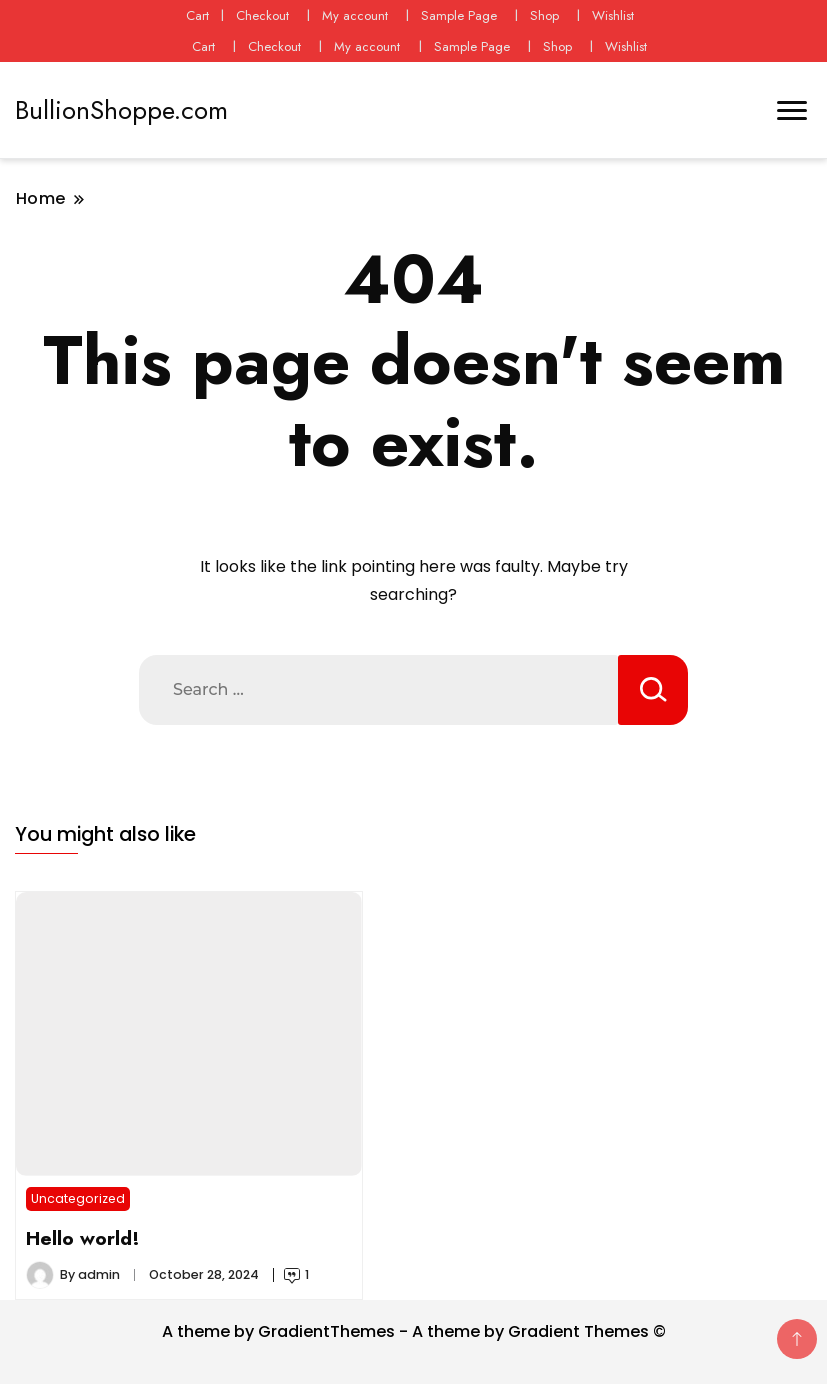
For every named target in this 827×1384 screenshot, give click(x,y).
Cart (197, 15)
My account (355, 15)
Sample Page (459, 15)
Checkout (262, 15)
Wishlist (613, 15)
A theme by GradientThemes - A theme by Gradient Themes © (414, 1331)
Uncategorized (78, 1198)
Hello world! (83, 1238)
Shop (544, 15)
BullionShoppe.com (121, 110)
